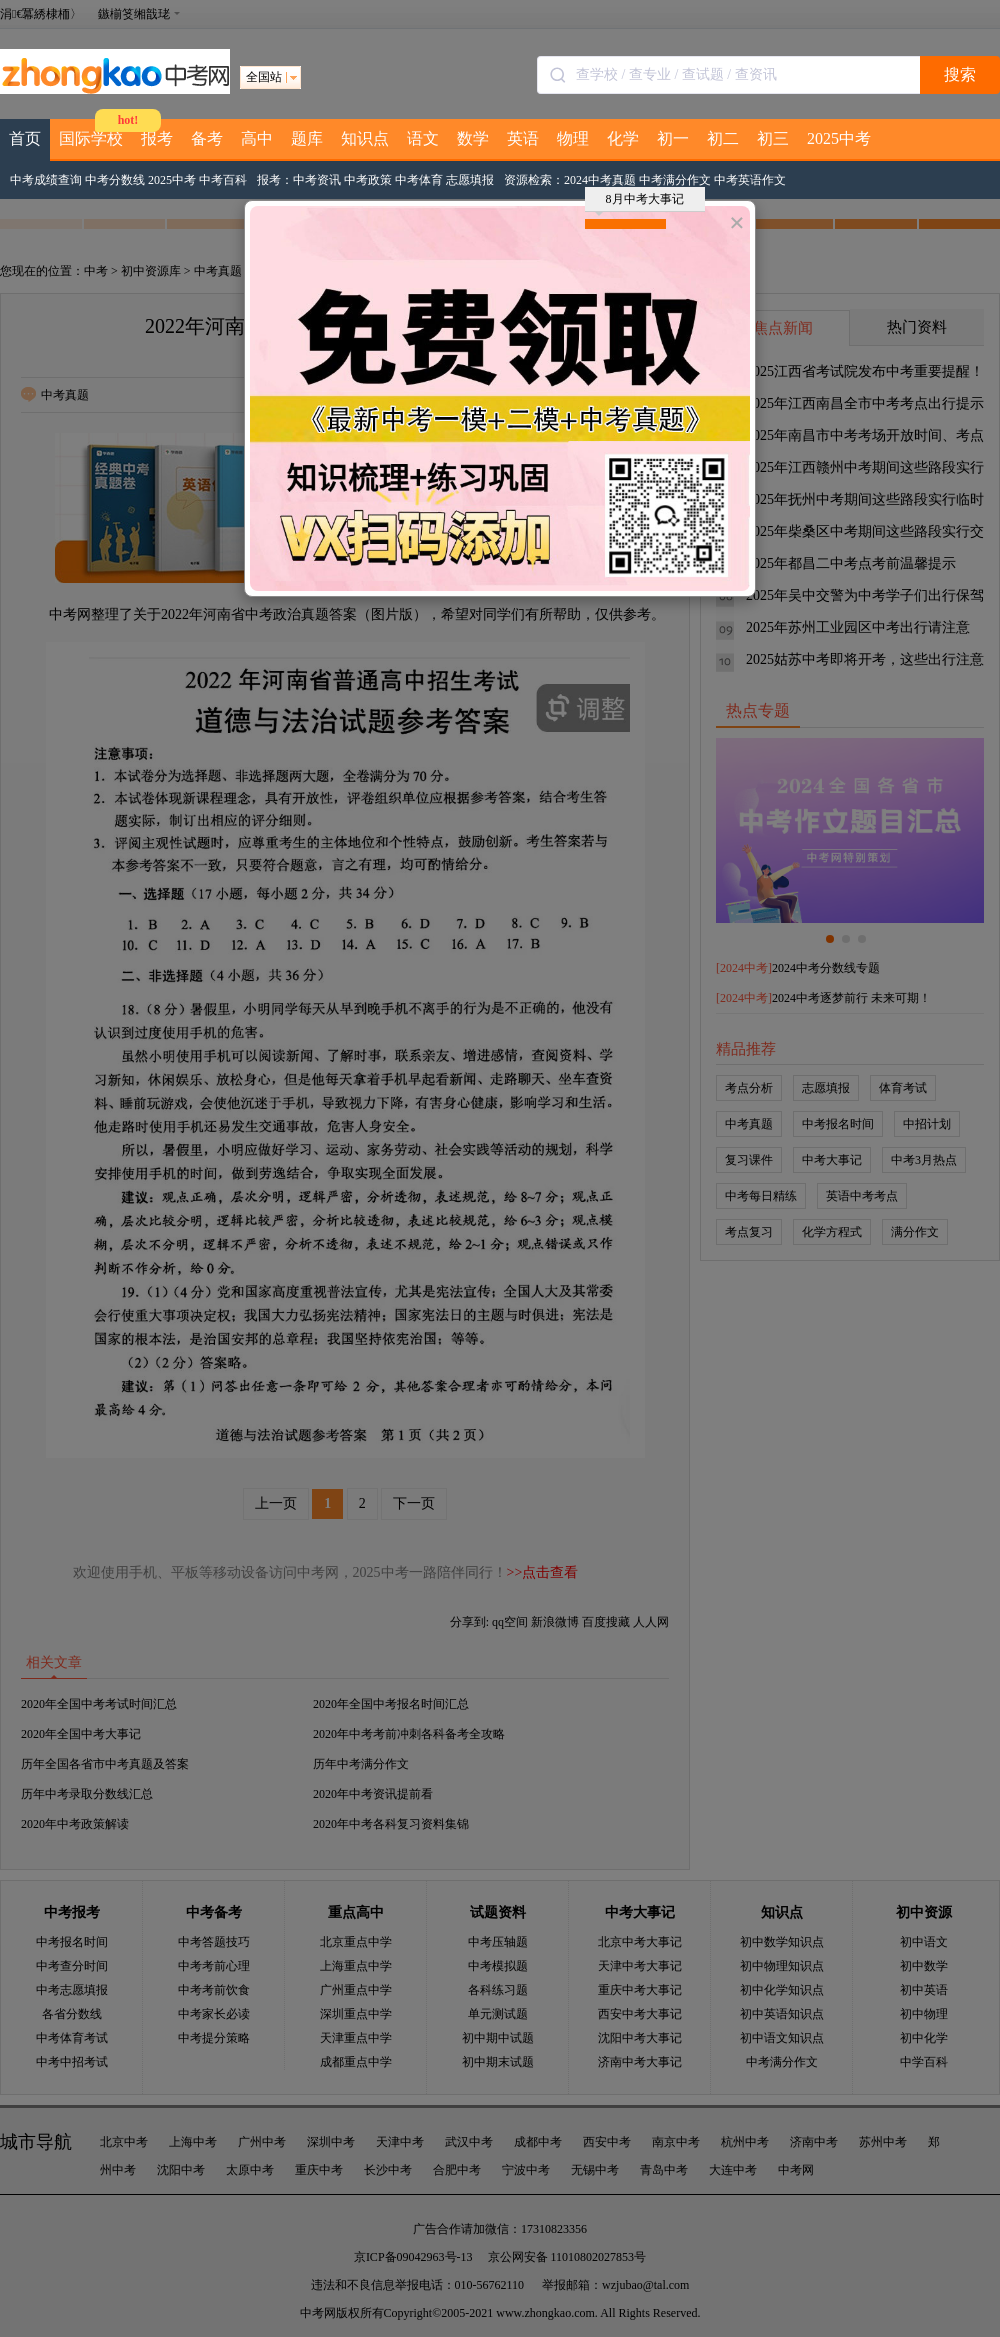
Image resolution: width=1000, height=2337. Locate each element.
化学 (623, 138)
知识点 (365, 138)
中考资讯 (317, 180)
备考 (207, 138)
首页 (25, 138)
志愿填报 (470, 180)
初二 (723, 138)
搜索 (960, 74)
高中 (257, 138)
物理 (573, 138)
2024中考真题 (600, 180)
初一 (673, 138)
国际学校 (91, 138)
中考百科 (223, 180)
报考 (157, 138)
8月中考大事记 (639, 202)
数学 (473, 138)
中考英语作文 (750, 180)
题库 (307, 138)
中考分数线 (115, 180)
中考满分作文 (675, 180)
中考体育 (419, 180)
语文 (423, 138)
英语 (523, 138)
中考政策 (368, 180)
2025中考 (839, 138)
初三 (773, 138)
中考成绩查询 (46, 180)
